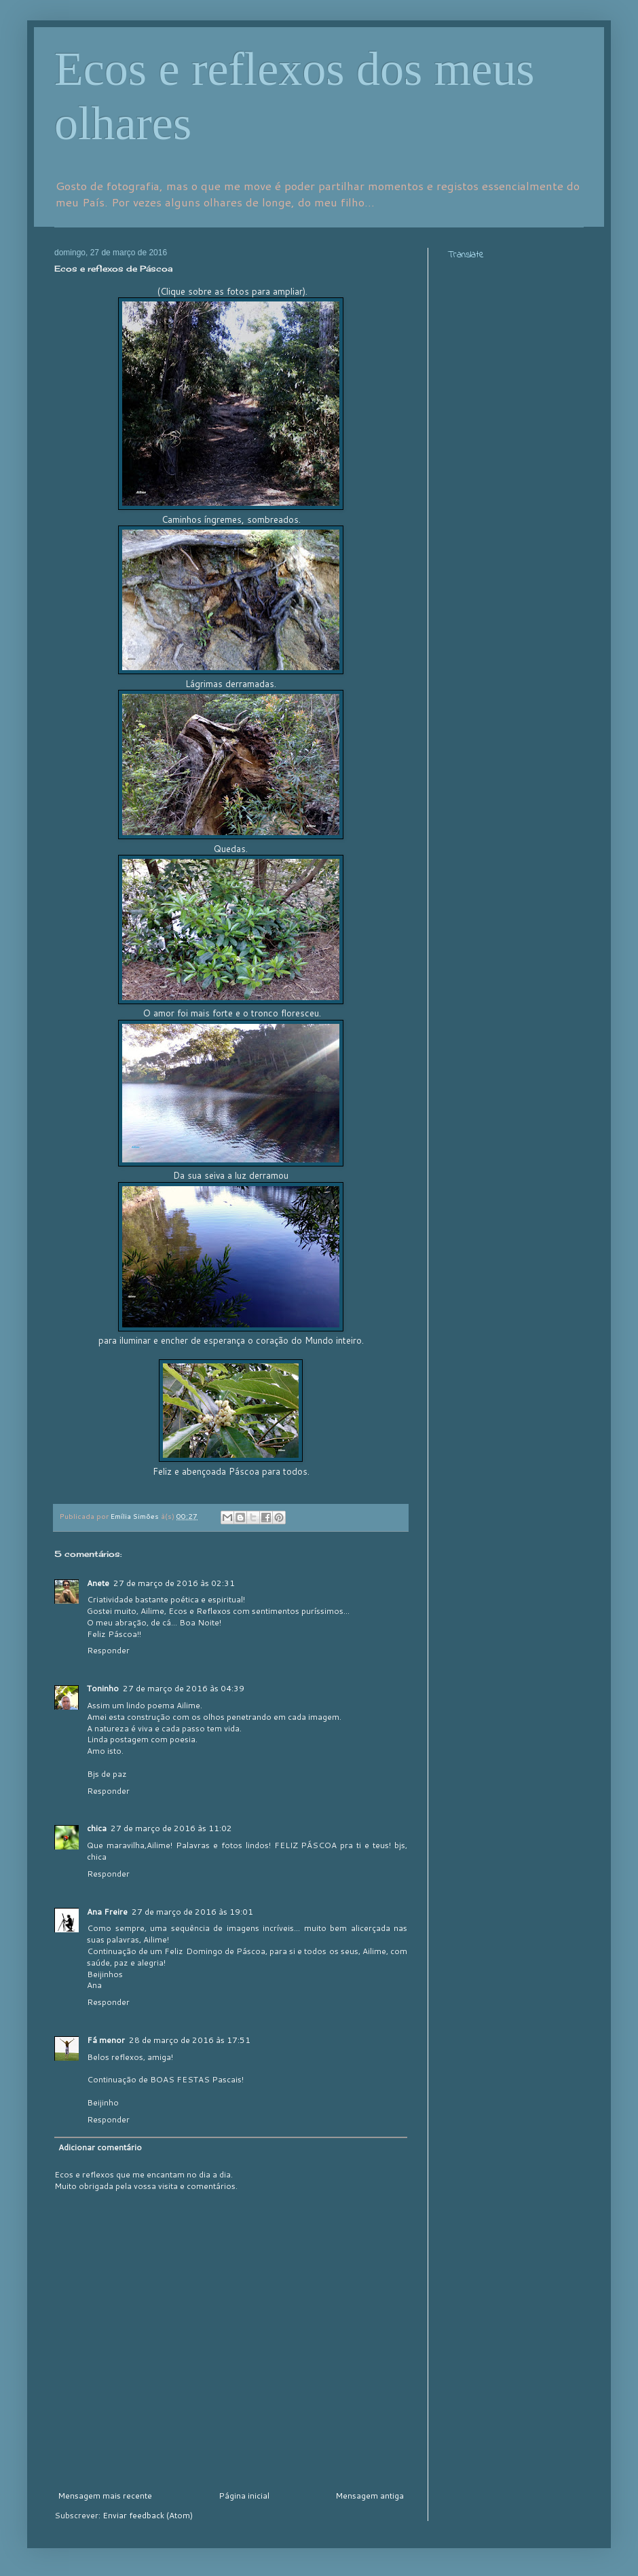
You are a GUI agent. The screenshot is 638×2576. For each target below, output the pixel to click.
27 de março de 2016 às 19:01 (192, 1911)
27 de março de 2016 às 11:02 (171, 1828)
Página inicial (244, 2495)
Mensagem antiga (369, 2495)
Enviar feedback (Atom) (147, 2515)
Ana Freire (107, 1911)
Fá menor (106, 2040)
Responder (108, 1650)
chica (97, 1828)
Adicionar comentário (100, 2147)
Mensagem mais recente (105, 2495)
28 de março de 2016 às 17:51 (189, 2040)
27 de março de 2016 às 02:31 (174, 1583)
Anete (98, 1583)
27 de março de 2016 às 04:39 (183, 1688)
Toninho (103, 1688)
